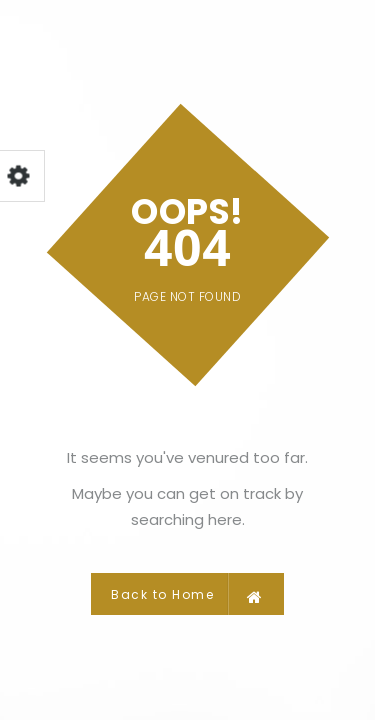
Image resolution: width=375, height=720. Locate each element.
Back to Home (187, 594)
